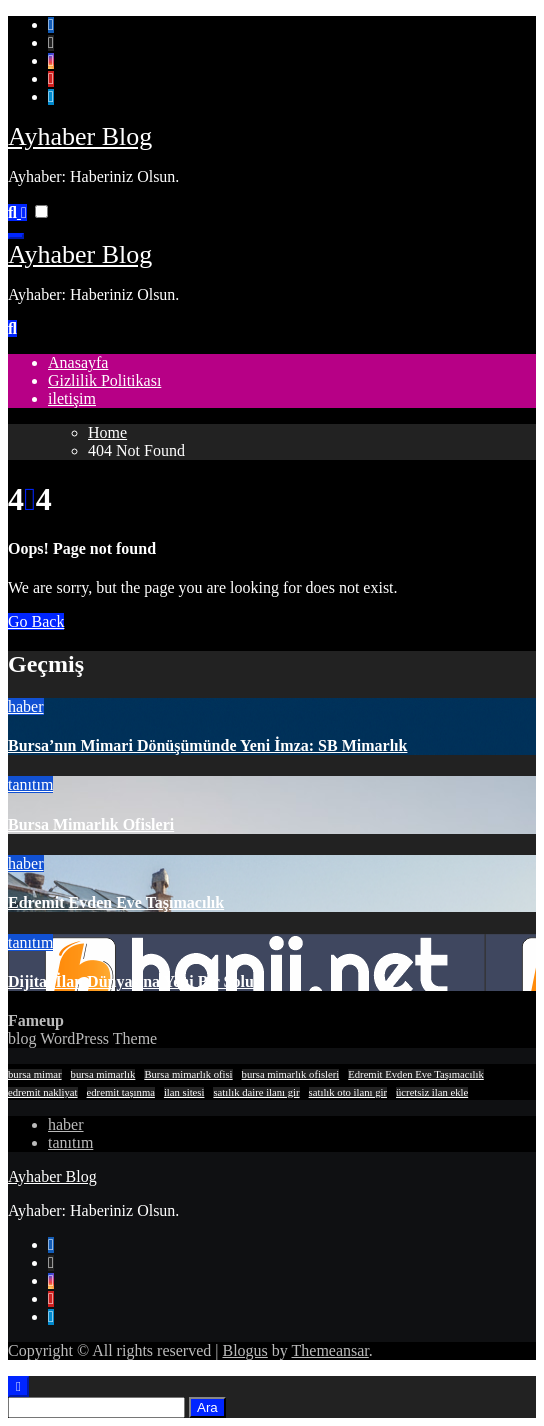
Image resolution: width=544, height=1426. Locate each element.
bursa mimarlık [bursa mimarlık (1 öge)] (103, 1074)
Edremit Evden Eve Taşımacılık (116, 902)
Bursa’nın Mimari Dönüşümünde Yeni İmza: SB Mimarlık (207, 745)
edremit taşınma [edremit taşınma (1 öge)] (121, 1092)
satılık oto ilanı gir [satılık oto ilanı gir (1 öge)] (348, 1092)
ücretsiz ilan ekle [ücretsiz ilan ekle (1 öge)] (432, 1092)
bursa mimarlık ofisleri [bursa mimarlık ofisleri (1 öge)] (291, 1074)
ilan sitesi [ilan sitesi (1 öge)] (184, 1092)
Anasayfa (78, 362)
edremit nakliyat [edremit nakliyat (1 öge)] (43, 1092)
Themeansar (330, 1350)
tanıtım (30, 784)
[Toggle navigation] (16, 236)
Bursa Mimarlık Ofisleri (91, 824)
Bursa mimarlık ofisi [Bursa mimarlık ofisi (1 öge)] (188, 1074)
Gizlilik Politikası (104, 380)
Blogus (244, 1350)
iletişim (72, 398)
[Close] (18, 1386)
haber (26, 706)
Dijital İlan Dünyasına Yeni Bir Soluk (135, 981)
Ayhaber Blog (80, 136)
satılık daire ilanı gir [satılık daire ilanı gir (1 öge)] (256, 1092)
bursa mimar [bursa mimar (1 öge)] (35, 1074)
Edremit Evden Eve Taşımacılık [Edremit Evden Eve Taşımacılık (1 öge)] (415, 1074)
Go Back (36, 621)
